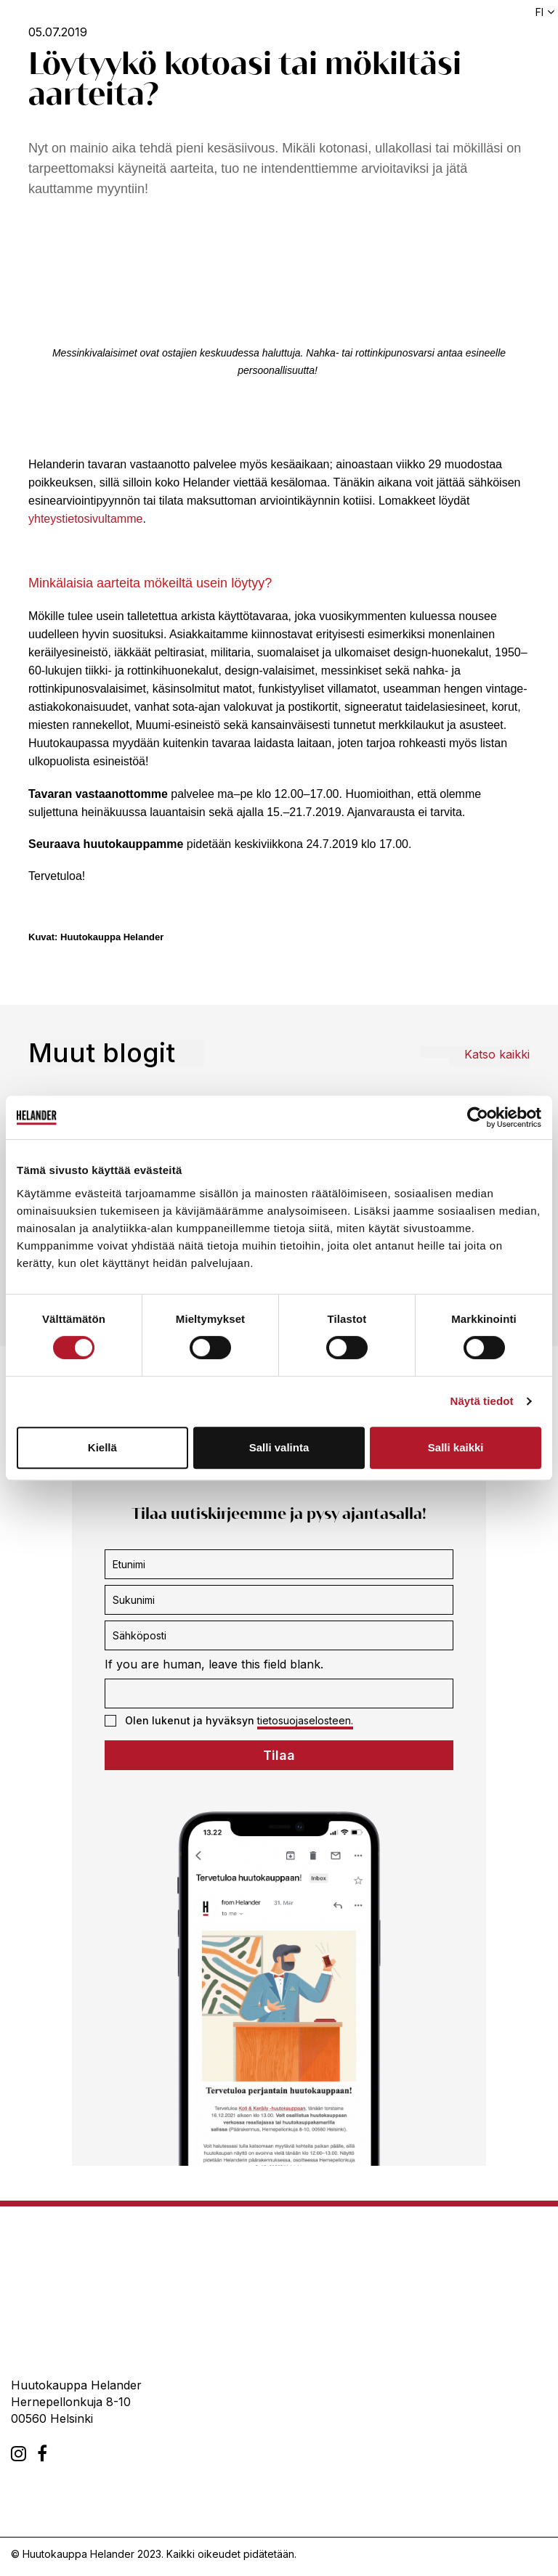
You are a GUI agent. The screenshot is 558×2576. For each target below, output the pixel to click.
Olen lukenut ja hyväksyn (229, 1720)
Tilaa (279, 1755)
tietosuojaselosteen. (305, 1720)
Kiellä (102, 1447)
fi (539, 12)
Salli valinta (279, 1447)
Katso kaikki (497, 1054)
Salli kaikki (456, 1447)
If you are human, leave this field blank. (214, 1664)
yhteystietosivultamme (85, 519)
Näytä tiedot (482, 1401)
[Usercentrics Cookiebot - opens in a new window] (477, 1117)
